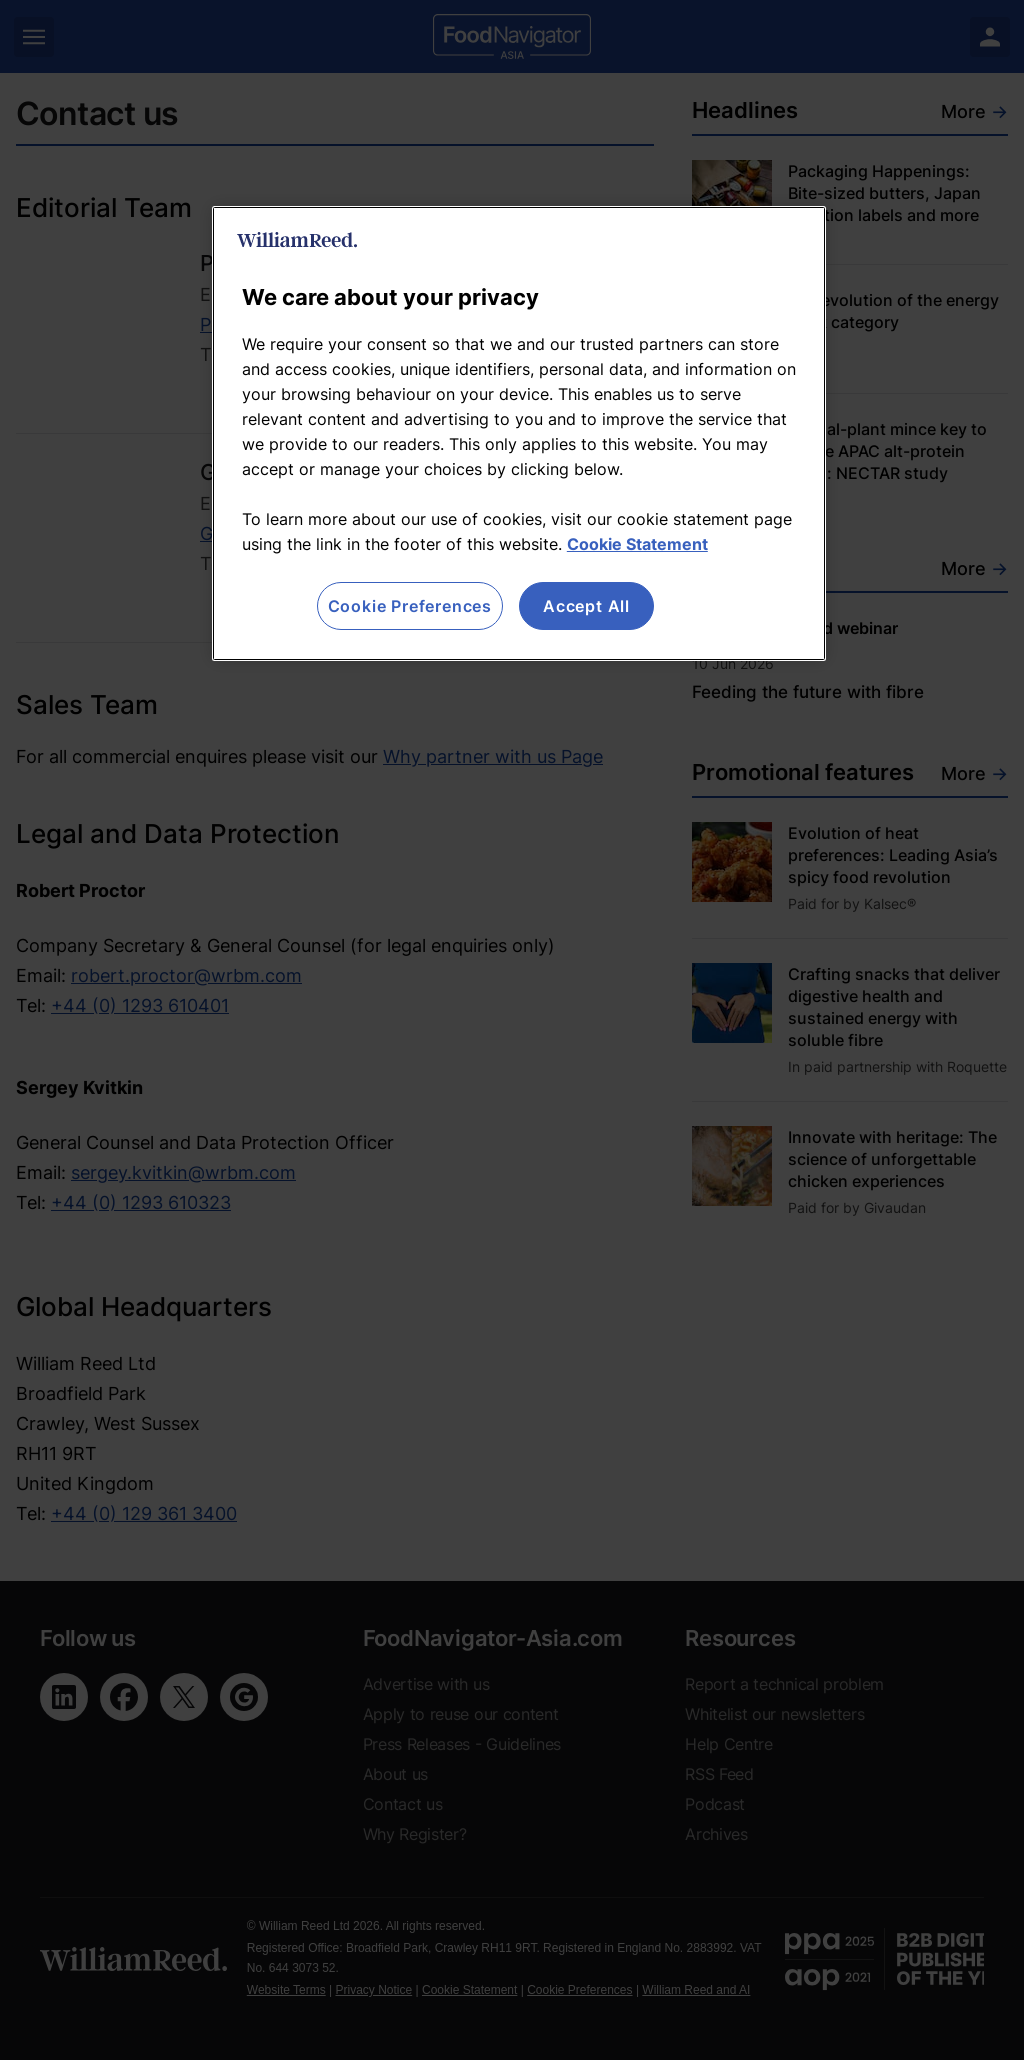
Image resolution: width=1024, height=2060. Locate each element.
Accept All (586, 606)
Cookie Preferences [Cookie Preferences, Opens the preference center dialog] (410, 606)
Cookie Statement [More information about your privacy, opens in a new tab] (637, 544)
